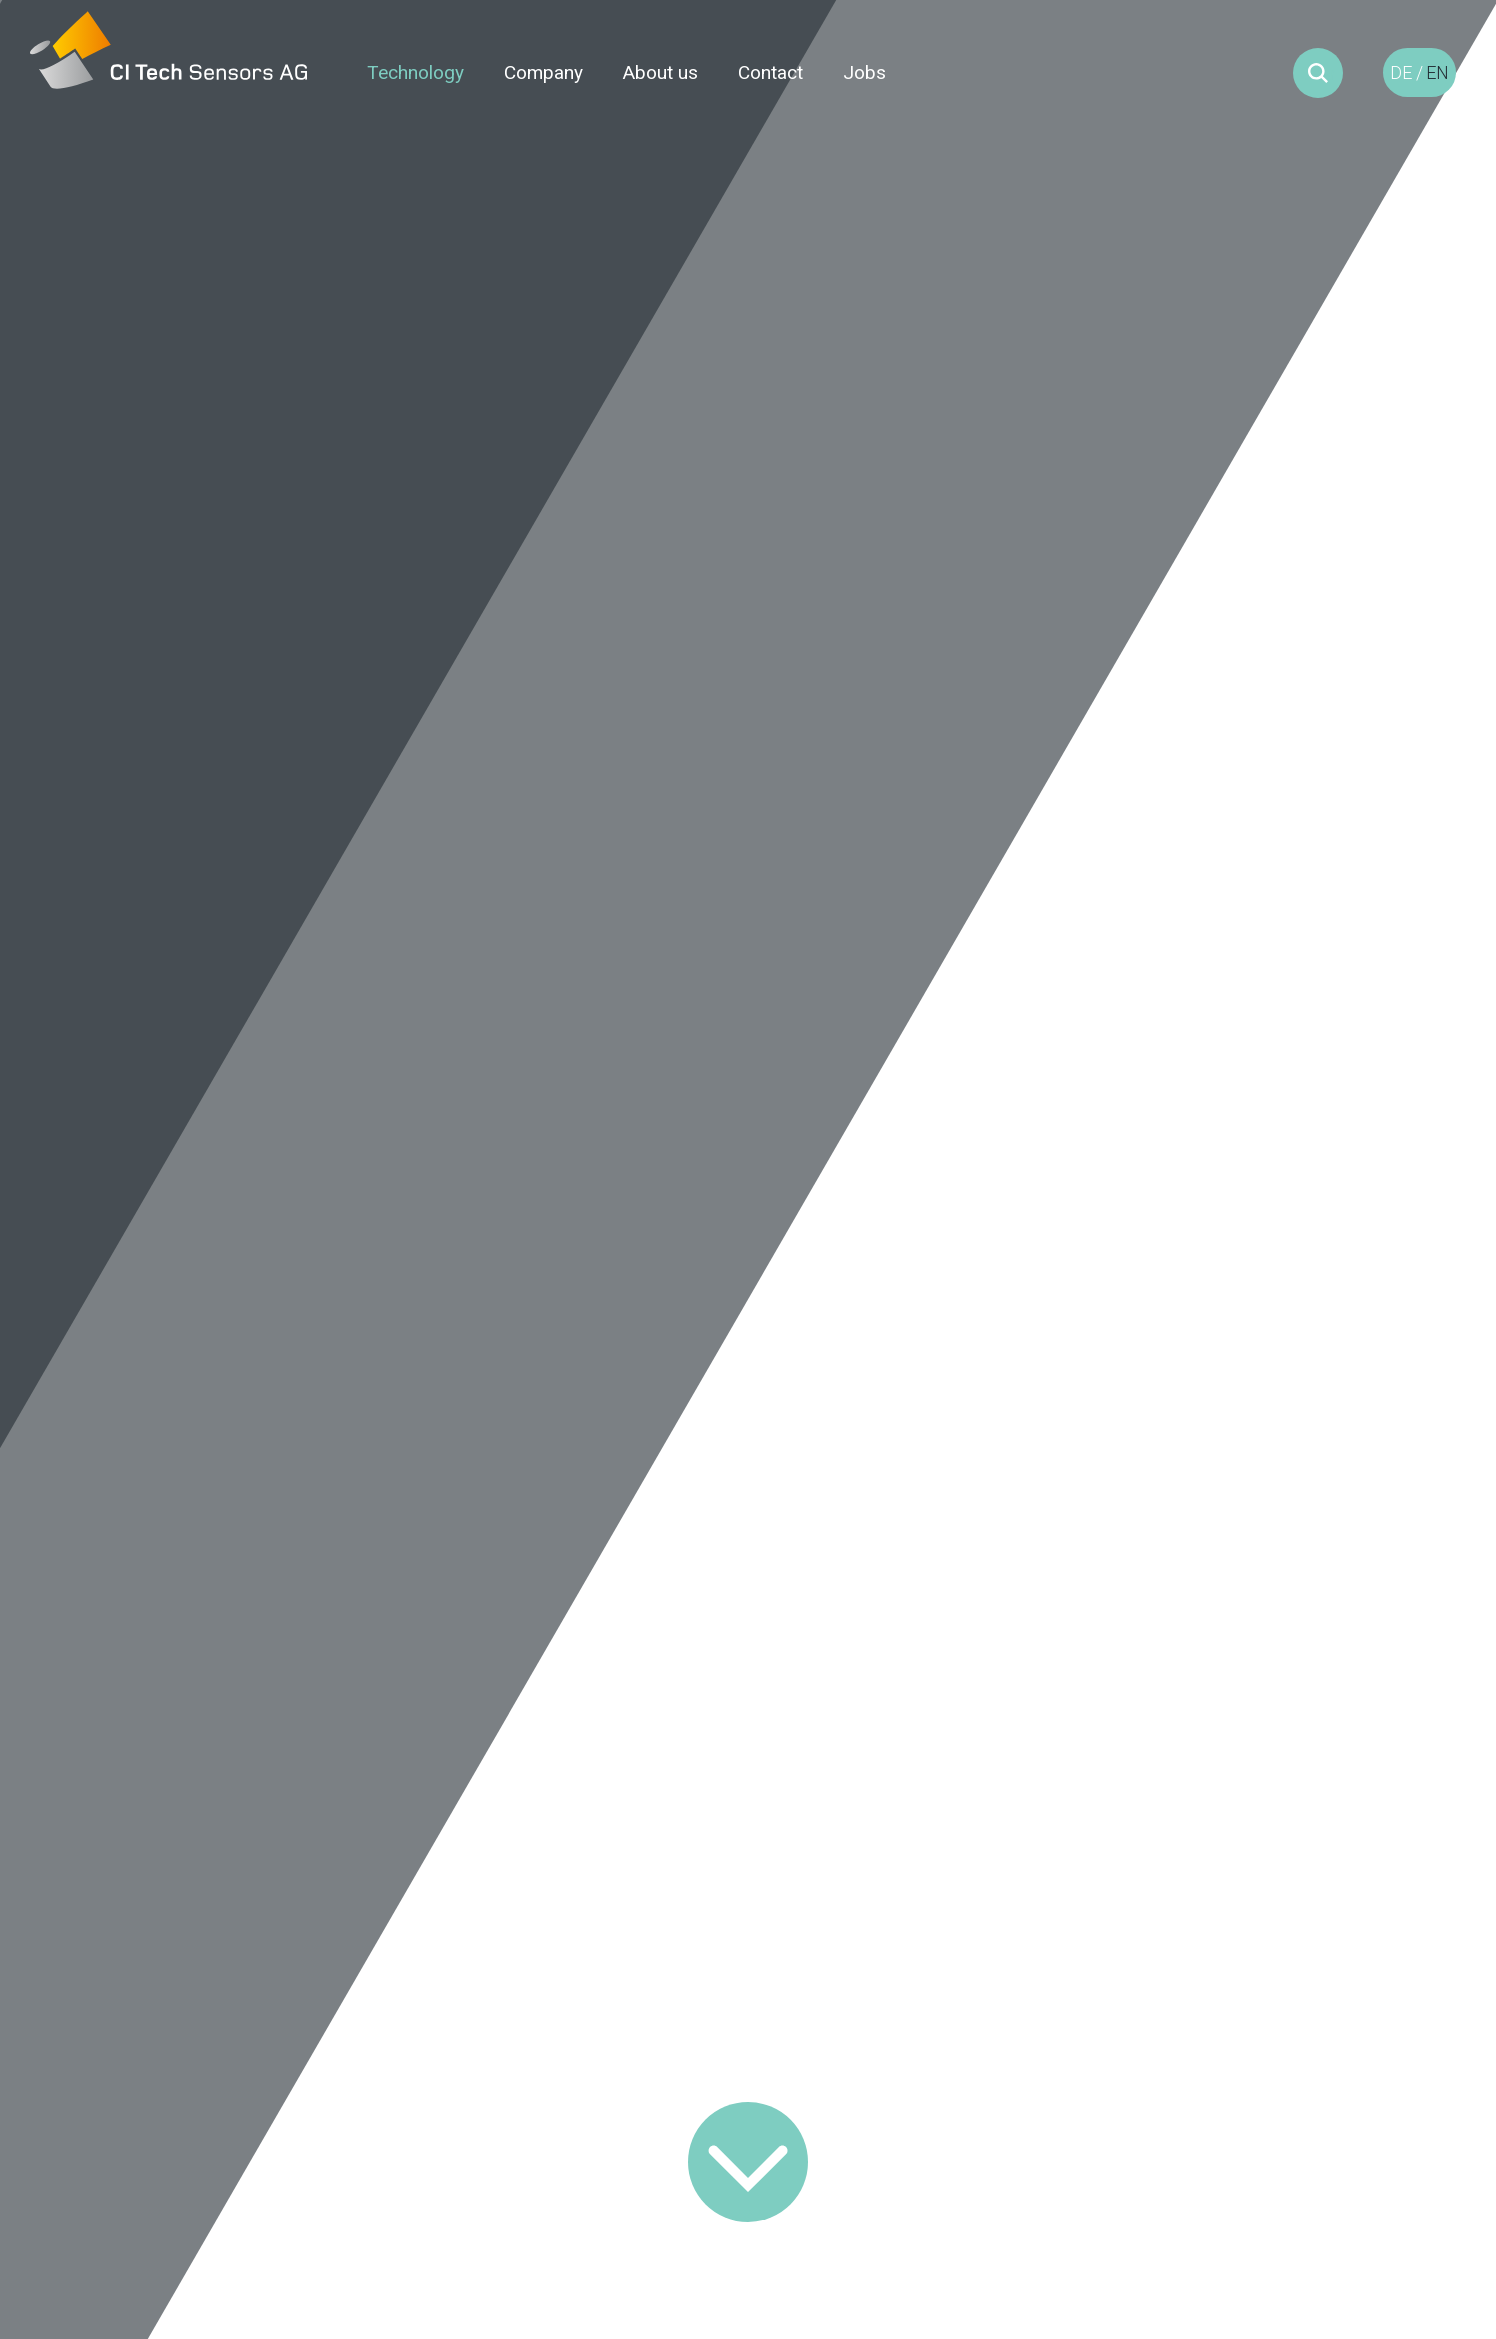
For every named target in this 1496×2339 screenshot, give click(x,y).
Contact (770, 72)
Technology (415, 72)
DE (1401, 72)
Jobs (864, 72)
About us (660, 72)
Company (543, 72)
